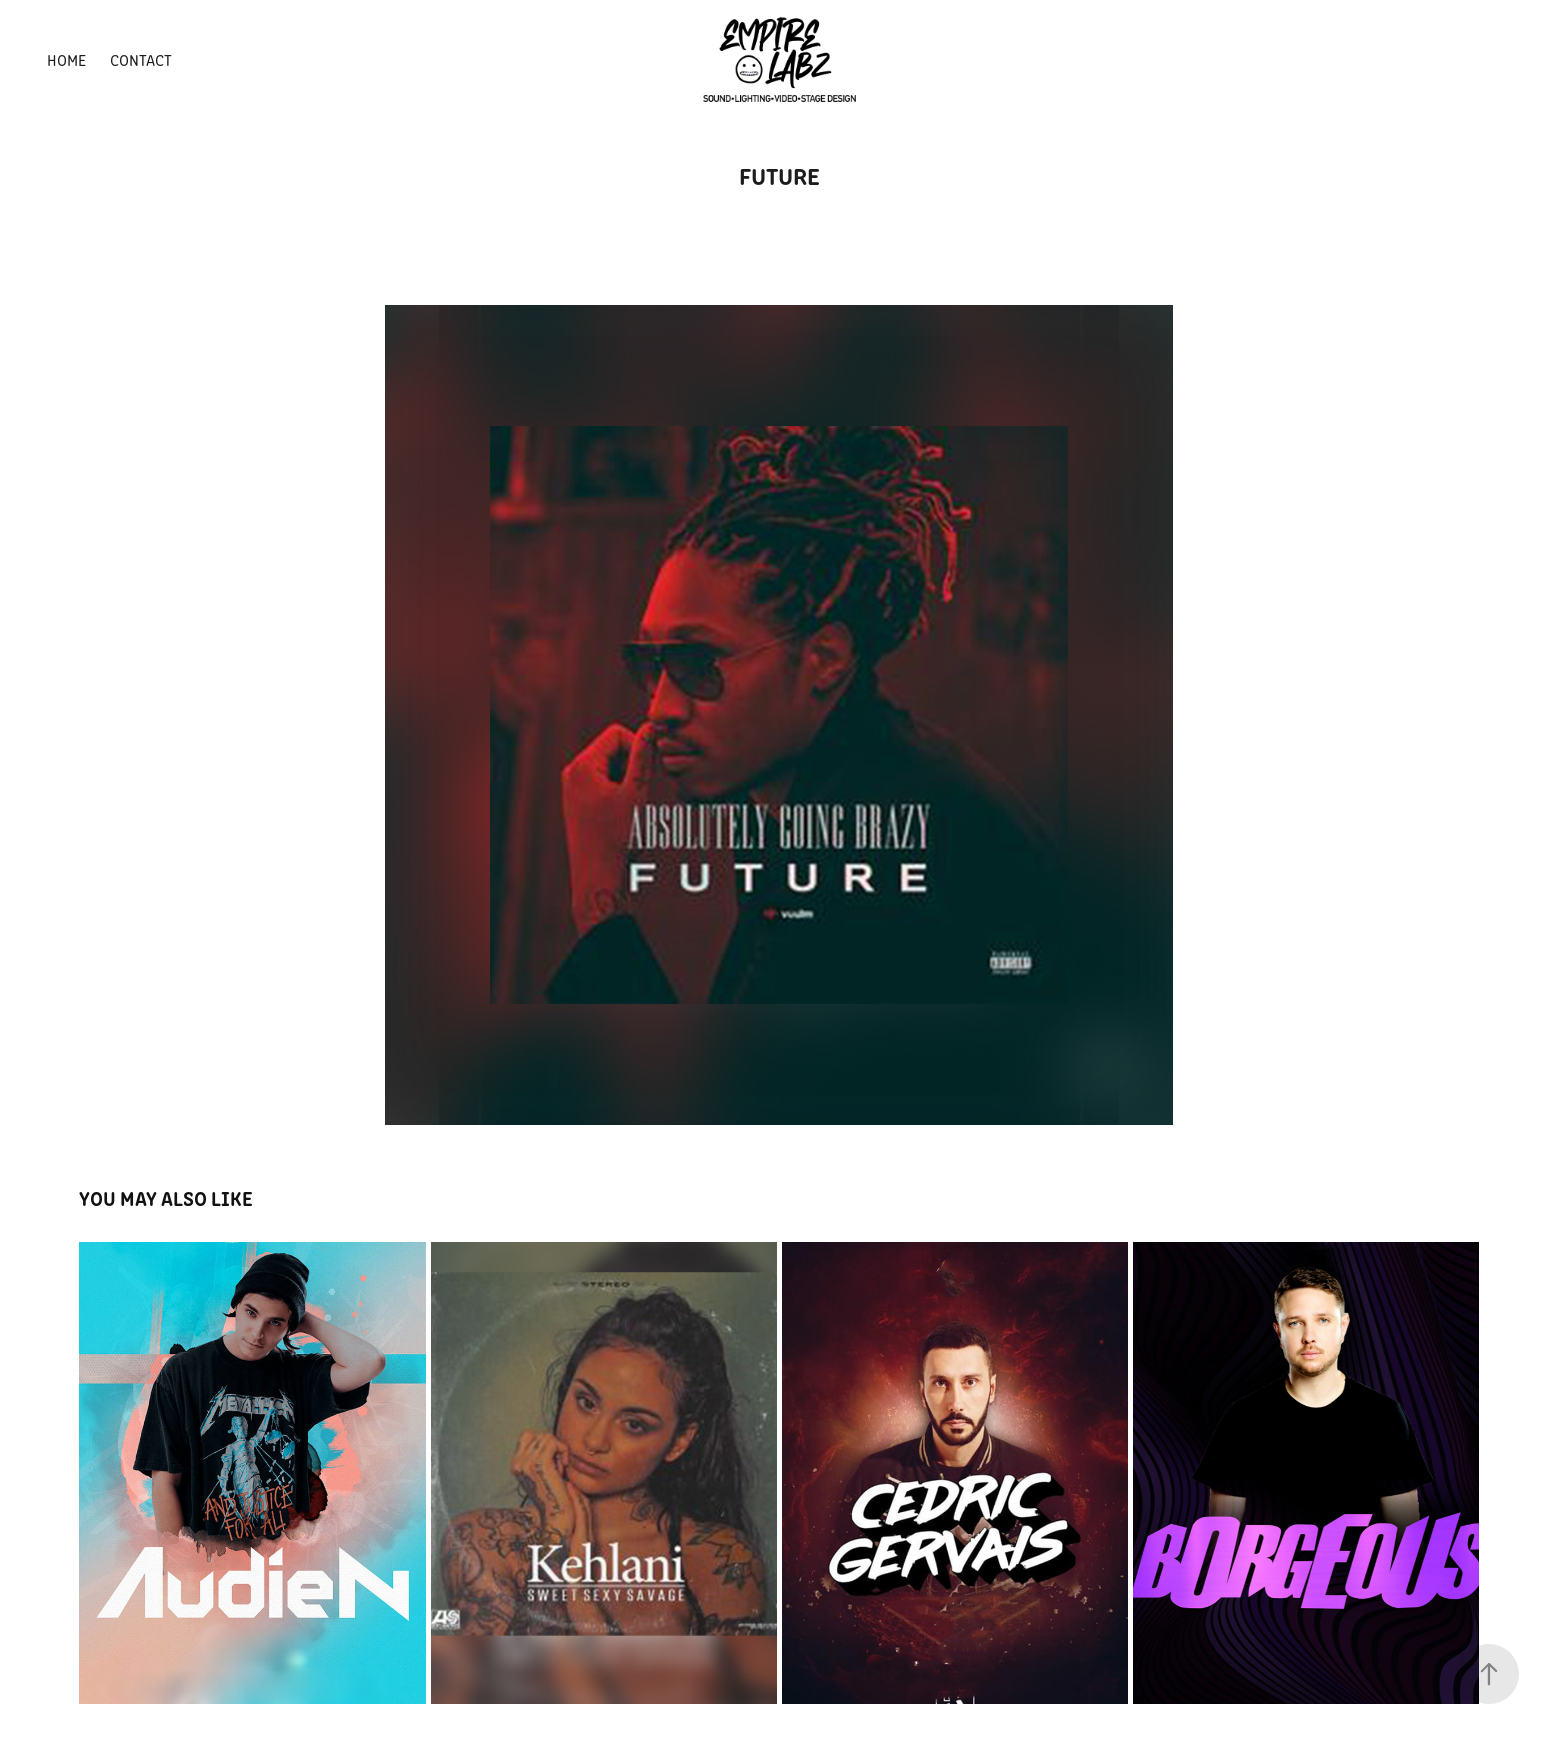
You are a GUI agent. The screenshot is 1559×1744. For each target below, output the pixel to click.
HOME (66, 59)
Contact (141, 59)
